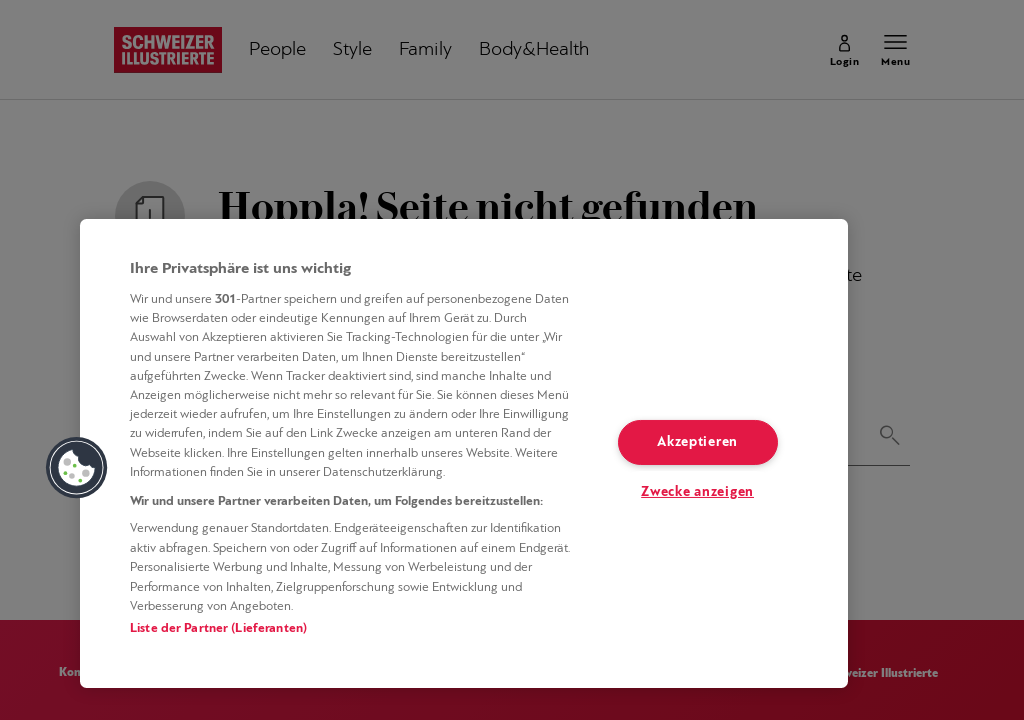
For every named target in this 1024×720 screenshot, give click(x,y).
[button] (77, 468)
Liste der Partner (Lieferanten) (218, 628)
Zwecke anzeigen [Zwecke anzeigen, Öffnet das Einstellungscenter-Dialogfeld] (697, 492)
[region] (464, 453)
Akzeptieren (697, 442)
